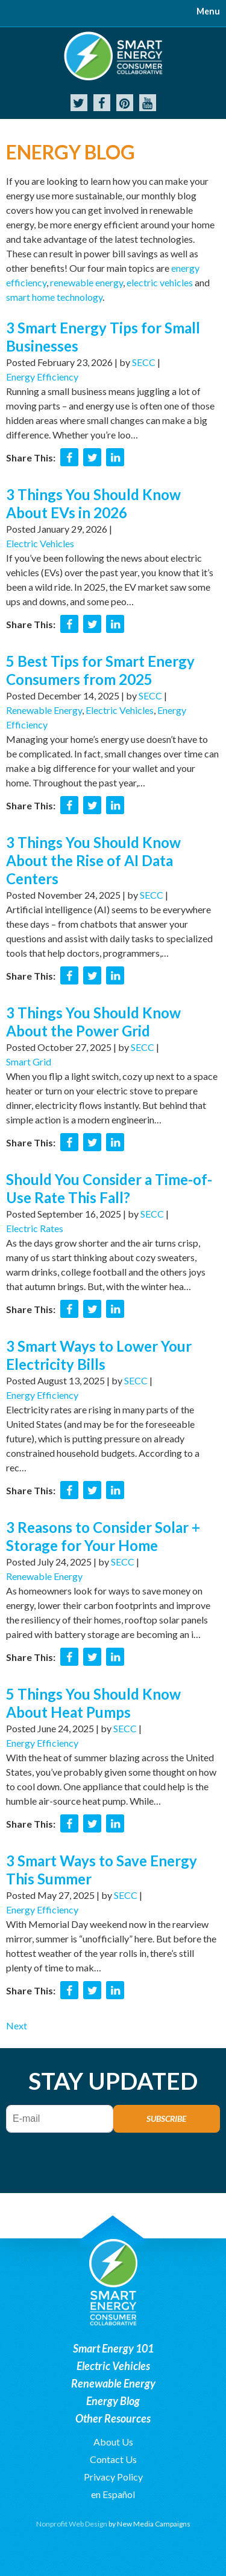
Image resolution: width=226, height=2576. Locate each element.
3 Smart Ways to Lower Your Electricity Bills (99, 1355)
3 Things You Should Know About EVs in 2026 (93, 503)
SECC (143, 362)
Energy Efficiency (42, 376)
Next (16, 2025)
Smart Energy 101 (113, 2348)
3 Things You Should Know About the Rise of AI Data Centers (93, 860)
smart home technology (54, 297)
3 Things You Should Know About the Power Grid (93, 1021)
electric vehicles (160, 282)
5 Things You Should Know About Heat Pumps (93, 1703)
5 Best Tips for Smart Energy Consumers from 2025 (100, 670)
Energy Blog (113, 2400)
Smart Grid (28, 1061)
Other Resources (113, 2418)
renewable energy (86, 282)
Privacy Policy (113, 2476)
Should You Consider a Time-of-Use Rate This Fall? (109, 1188)
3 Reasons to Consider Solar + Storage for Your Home (103, 1536)
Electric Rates (34, 1228)
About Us (113, 2441)
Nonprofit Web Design (71, 2523)
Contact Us (113, 2459)
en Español (113, 2494)
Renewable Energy (44, 710)
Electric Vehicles (40, 543)
